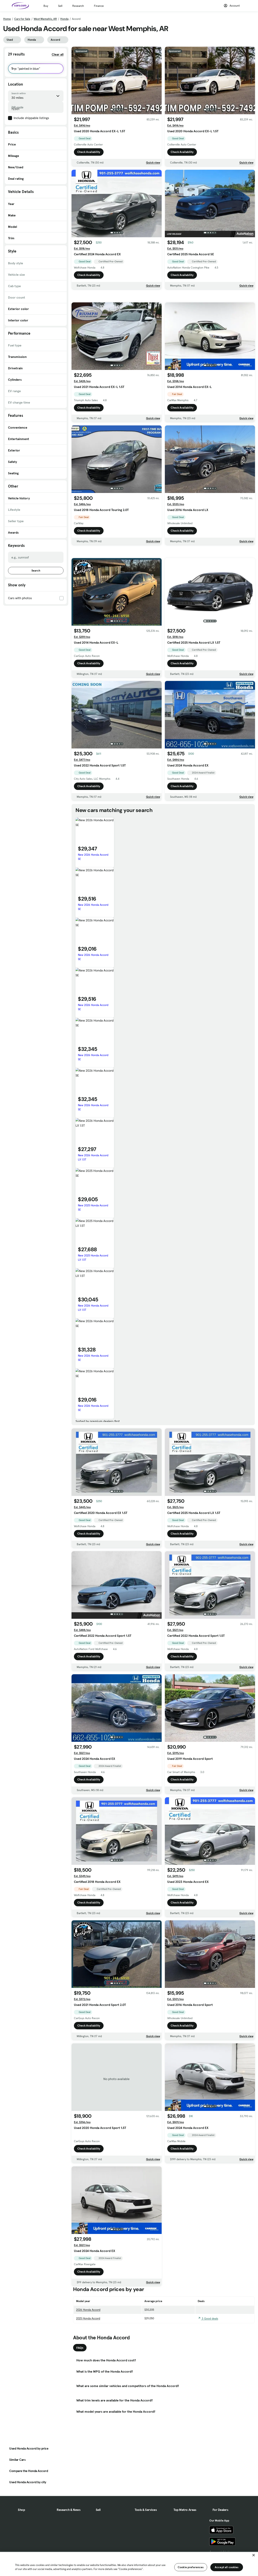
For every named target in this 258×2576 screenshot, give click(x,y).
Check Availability (88, 152)
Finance (99, 6)
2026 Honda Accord (88, 2356)
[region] (129, 2563)
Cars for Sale (22, 19)
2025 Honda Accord (88, 2364)
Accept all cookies (227, 2567)
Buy (45, 6)
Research (78, 6)
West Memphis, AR (45, 19)
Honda (64, 19)
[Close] (253, 2555)
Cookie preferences (191, 2567)
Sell (60, 6)
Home (7, 19)
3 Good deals (208, 2364)
